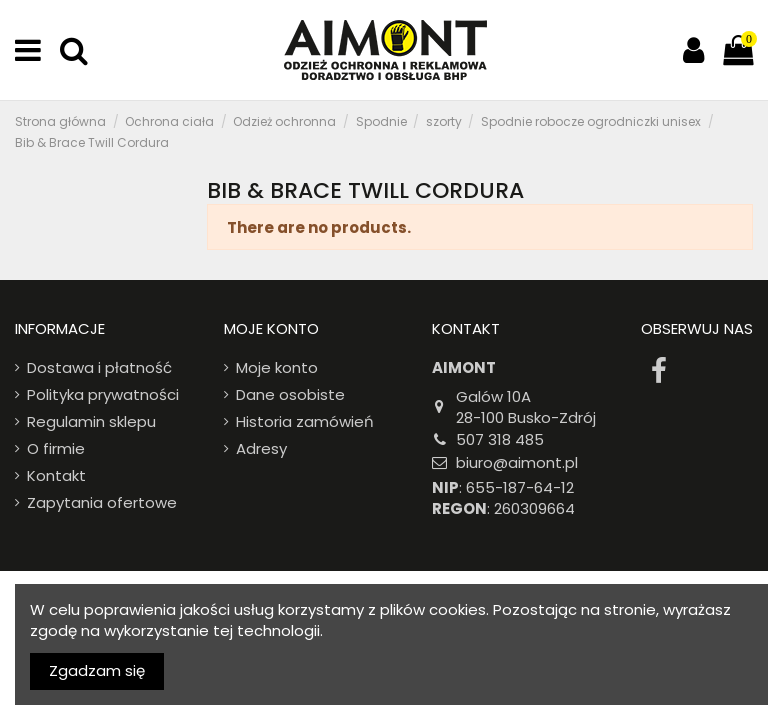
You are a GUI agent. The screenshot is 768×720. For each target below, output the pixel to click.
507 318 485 (500, 439)
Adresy (261, 448)
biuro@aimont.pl (517, 462)
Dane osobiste (290, 394)
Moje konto (277, 367)
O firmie (56, 448)
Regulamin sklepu (91, 421)
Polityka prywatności (103, 394)
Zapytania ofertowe (102, 502)
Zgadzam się (97, 670)
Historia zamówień (305, 421)
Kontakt (56, 475)
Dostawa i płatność (99, 367)
